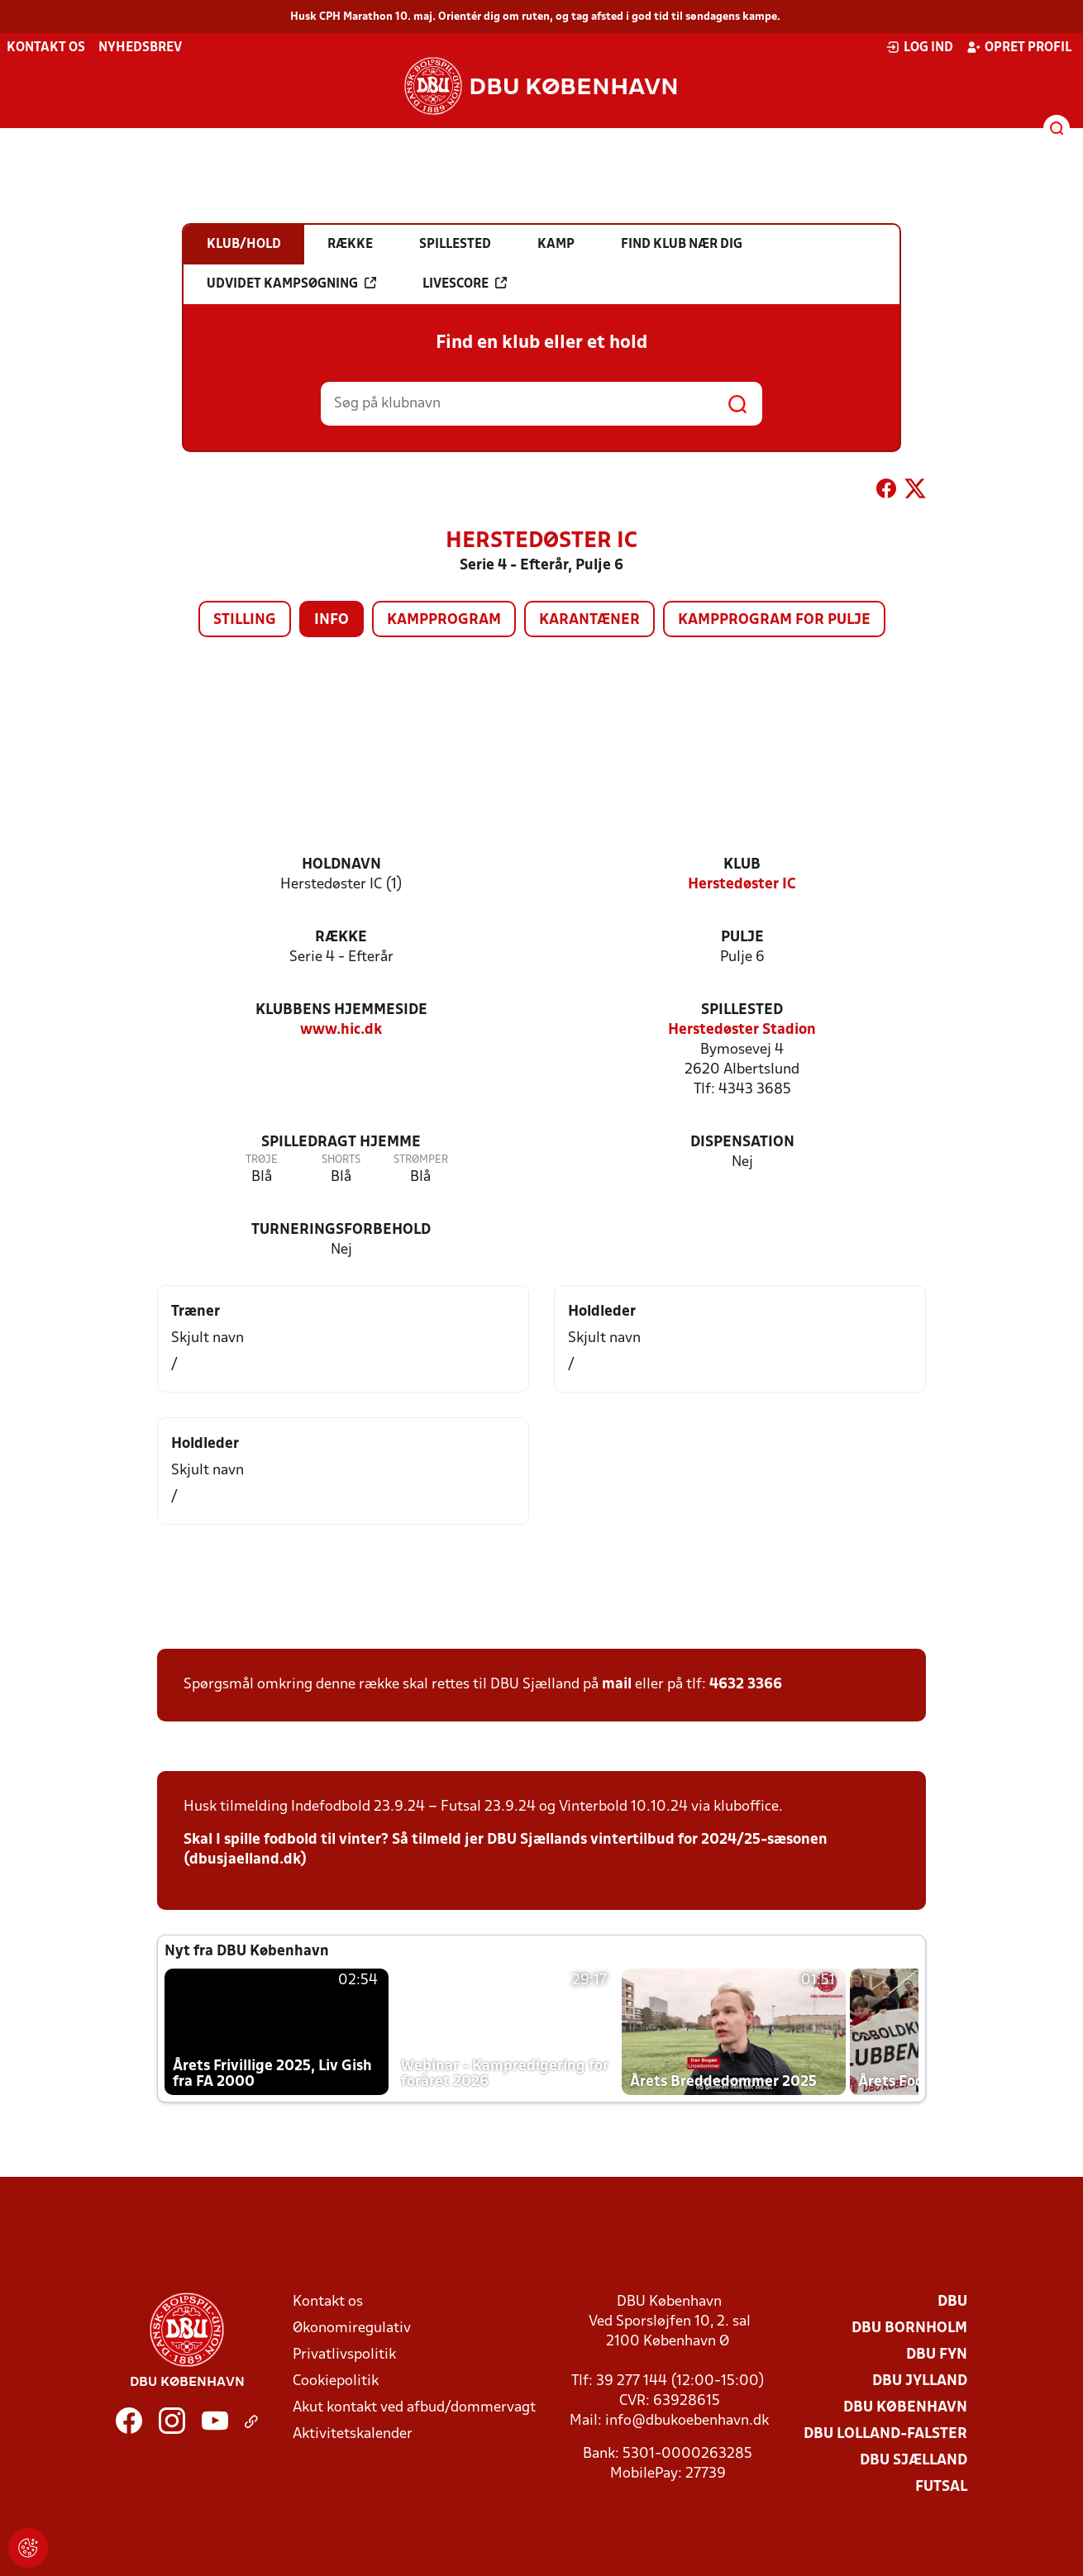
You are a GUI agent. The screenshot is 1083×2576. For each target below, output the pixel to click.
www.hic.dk (341, 1030)
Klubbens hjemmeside (341, 1010)
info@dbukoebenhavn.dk (687, 2421)
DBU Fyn (936, 2355)
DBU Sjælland (913, 2461)
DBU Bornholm (909, 2328)
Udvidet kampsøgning (291, 283)
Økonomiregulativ (352, 2328)
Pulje (742, 938)
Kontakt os (46, 48)
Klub (742, 865)
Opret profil (1018, 47)
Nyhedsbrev (140, 48)
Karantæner (589, 620)
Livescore (464, 283)
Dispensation (742, 1143)
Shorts (341, 1160)
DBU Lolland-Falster (885, 2434)
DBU (952, 2302)
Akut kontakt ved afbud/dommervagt (414, 2408)
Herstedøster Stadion (742, 1030)
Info (331, 620)
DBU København (905, 2408)
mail (617, 1685)
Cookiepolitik (336, 2381)
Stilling (244, 620)
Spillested (742, 1010)
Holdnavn (341, 865)
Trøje (262, 1160)
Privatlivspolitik (344, 2355)
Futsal (941, 2487)
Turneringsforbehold (341, 1230)
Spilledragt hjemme (341, 1143)
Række (341, 938)
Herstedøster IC (742, 885)
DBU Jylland (919, 2381)
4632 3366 (745, 1685)
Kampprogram (444, 620)
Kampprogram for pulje (774, 620)
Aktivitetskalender (353, 2434)
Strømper (421, 1160)
